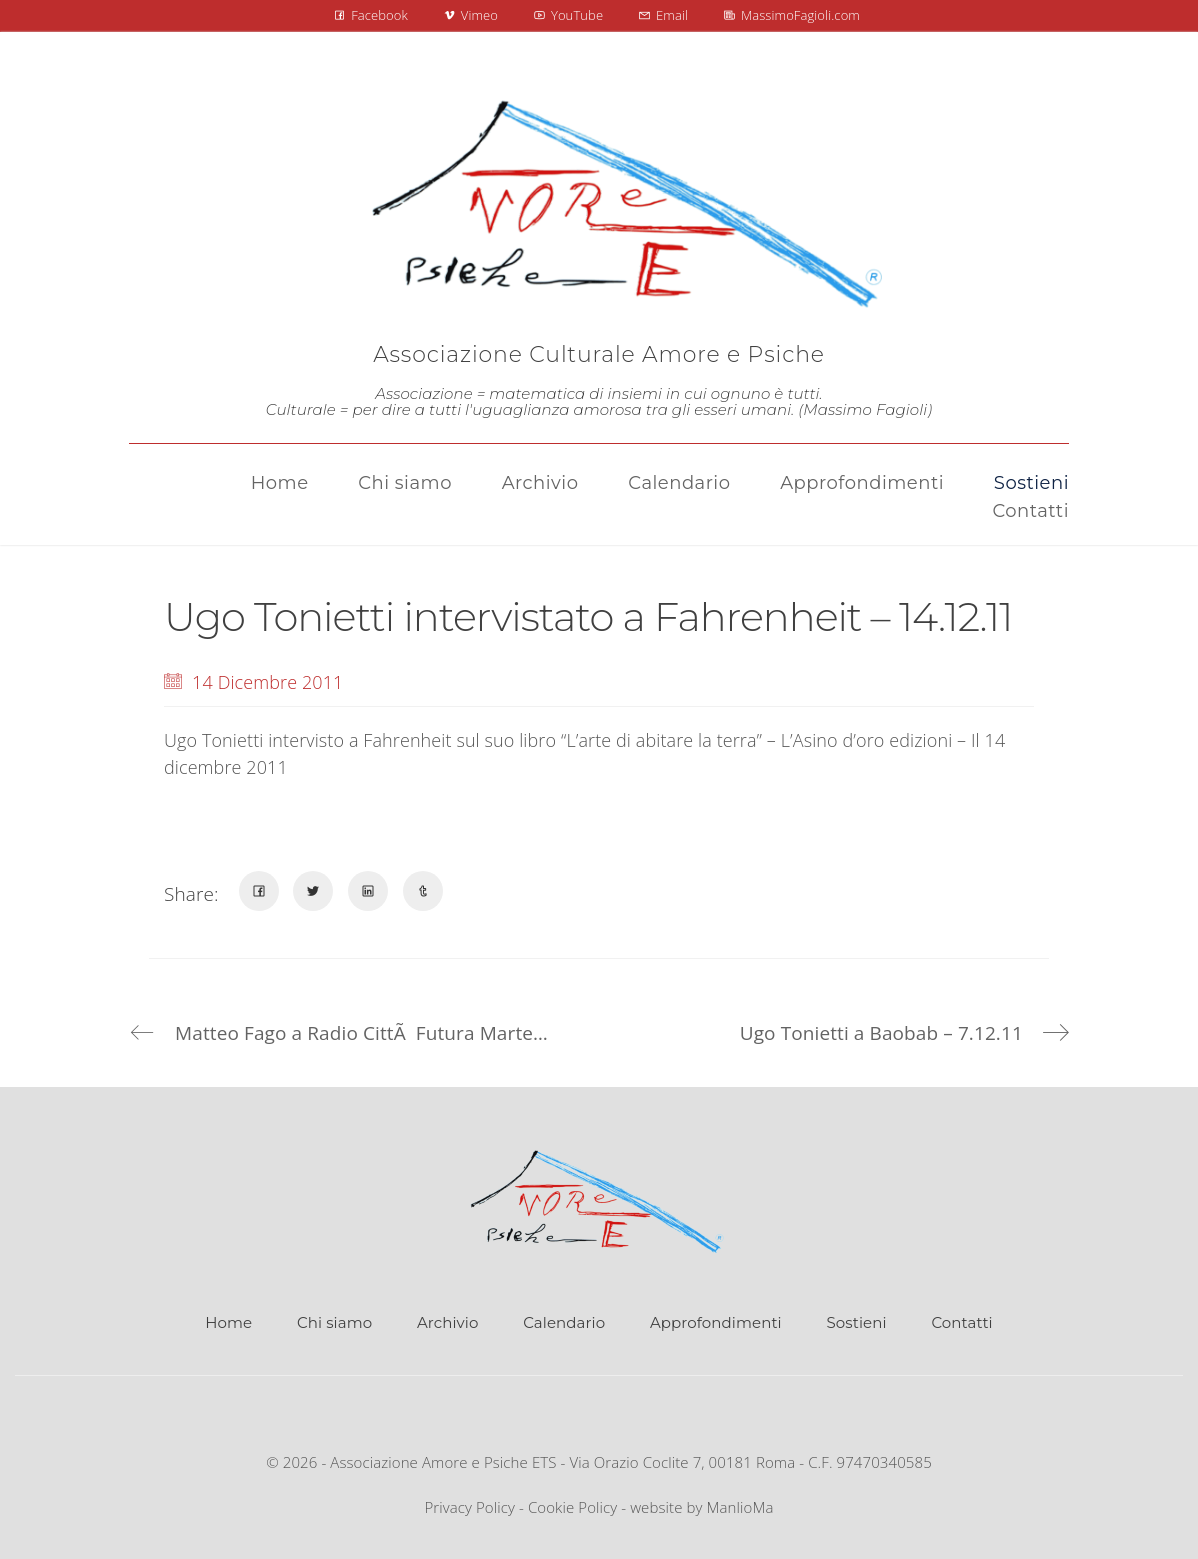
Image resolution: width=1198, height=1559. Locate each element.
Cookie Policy (572, 1507)
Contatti (961, 1322)
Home (228, 1322)
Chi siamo (334, 1322)
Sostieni (857, 1322)
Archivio (447, 1322)
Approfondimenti (716, 1322)
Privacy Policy (469, 1507)
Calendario (564, 1322)
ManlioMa (740, 1507)
